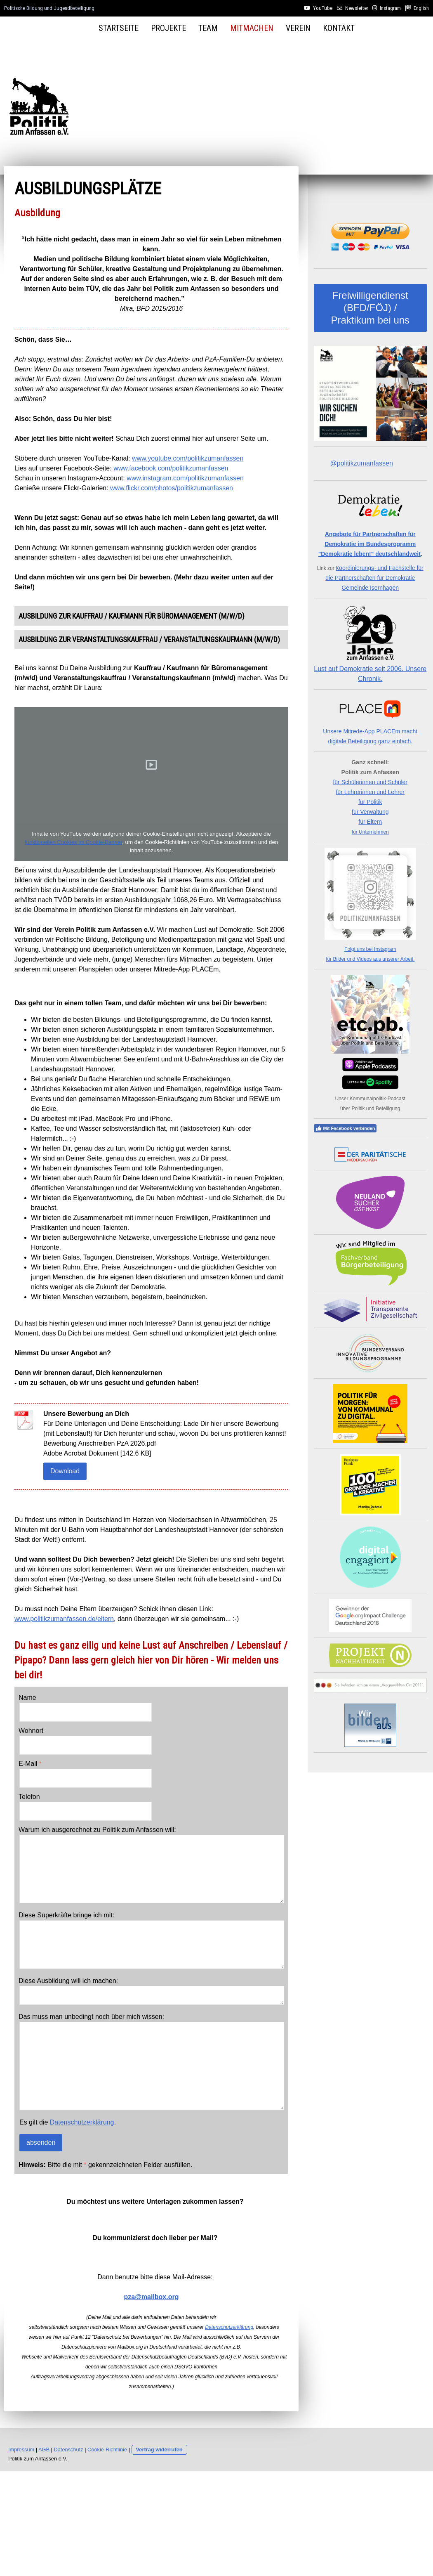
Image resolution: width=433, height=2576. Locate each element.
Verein (298, 28)
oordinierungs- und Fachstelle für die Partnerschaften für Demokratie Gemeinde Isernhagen (374, 578)
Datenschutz (68, 2449)
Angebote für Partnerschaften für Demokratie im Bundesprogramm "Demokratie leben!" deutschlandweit (369, 544)
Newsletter (356, 8)
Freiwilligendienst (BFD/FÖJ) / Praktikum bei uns (370, 308)
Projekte (168, 28)
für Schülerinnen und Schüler (370, 782)
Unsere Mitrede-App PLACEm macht (370, 731)
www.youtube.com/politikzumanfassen (187, 458)
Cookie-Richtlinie (107, 2449)
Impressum (21, 2449)
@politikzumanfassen (361, 463)
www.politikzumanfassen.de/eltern (64, 1618)
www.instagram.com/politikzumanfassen (185, 478)
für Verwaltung (370, 811)
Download (65, 1471)
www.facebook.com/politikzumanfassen (170, 468)
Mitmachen (251, 28)
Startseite (119, 28)
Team (208, 28)
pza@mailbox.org (151, 2296)
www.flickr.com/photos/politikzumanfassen (171, 488)
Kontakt (339, 28)
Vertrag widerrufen (159, 2449)
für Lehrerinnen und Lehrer (370, 792)
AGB (43, 2449)
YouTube (322, 8)
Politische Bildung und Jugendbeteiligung (49, 8)
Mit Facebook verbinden (345, 1128)
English (421, 8)
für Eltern (370, 821)
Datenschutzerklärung (82, 2122)
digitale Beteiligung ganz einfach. (370, 741)
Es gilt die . (67, 2122)
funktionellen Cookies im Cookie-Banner (73, 842)
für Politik (370, 802)
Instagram (390, 8)
